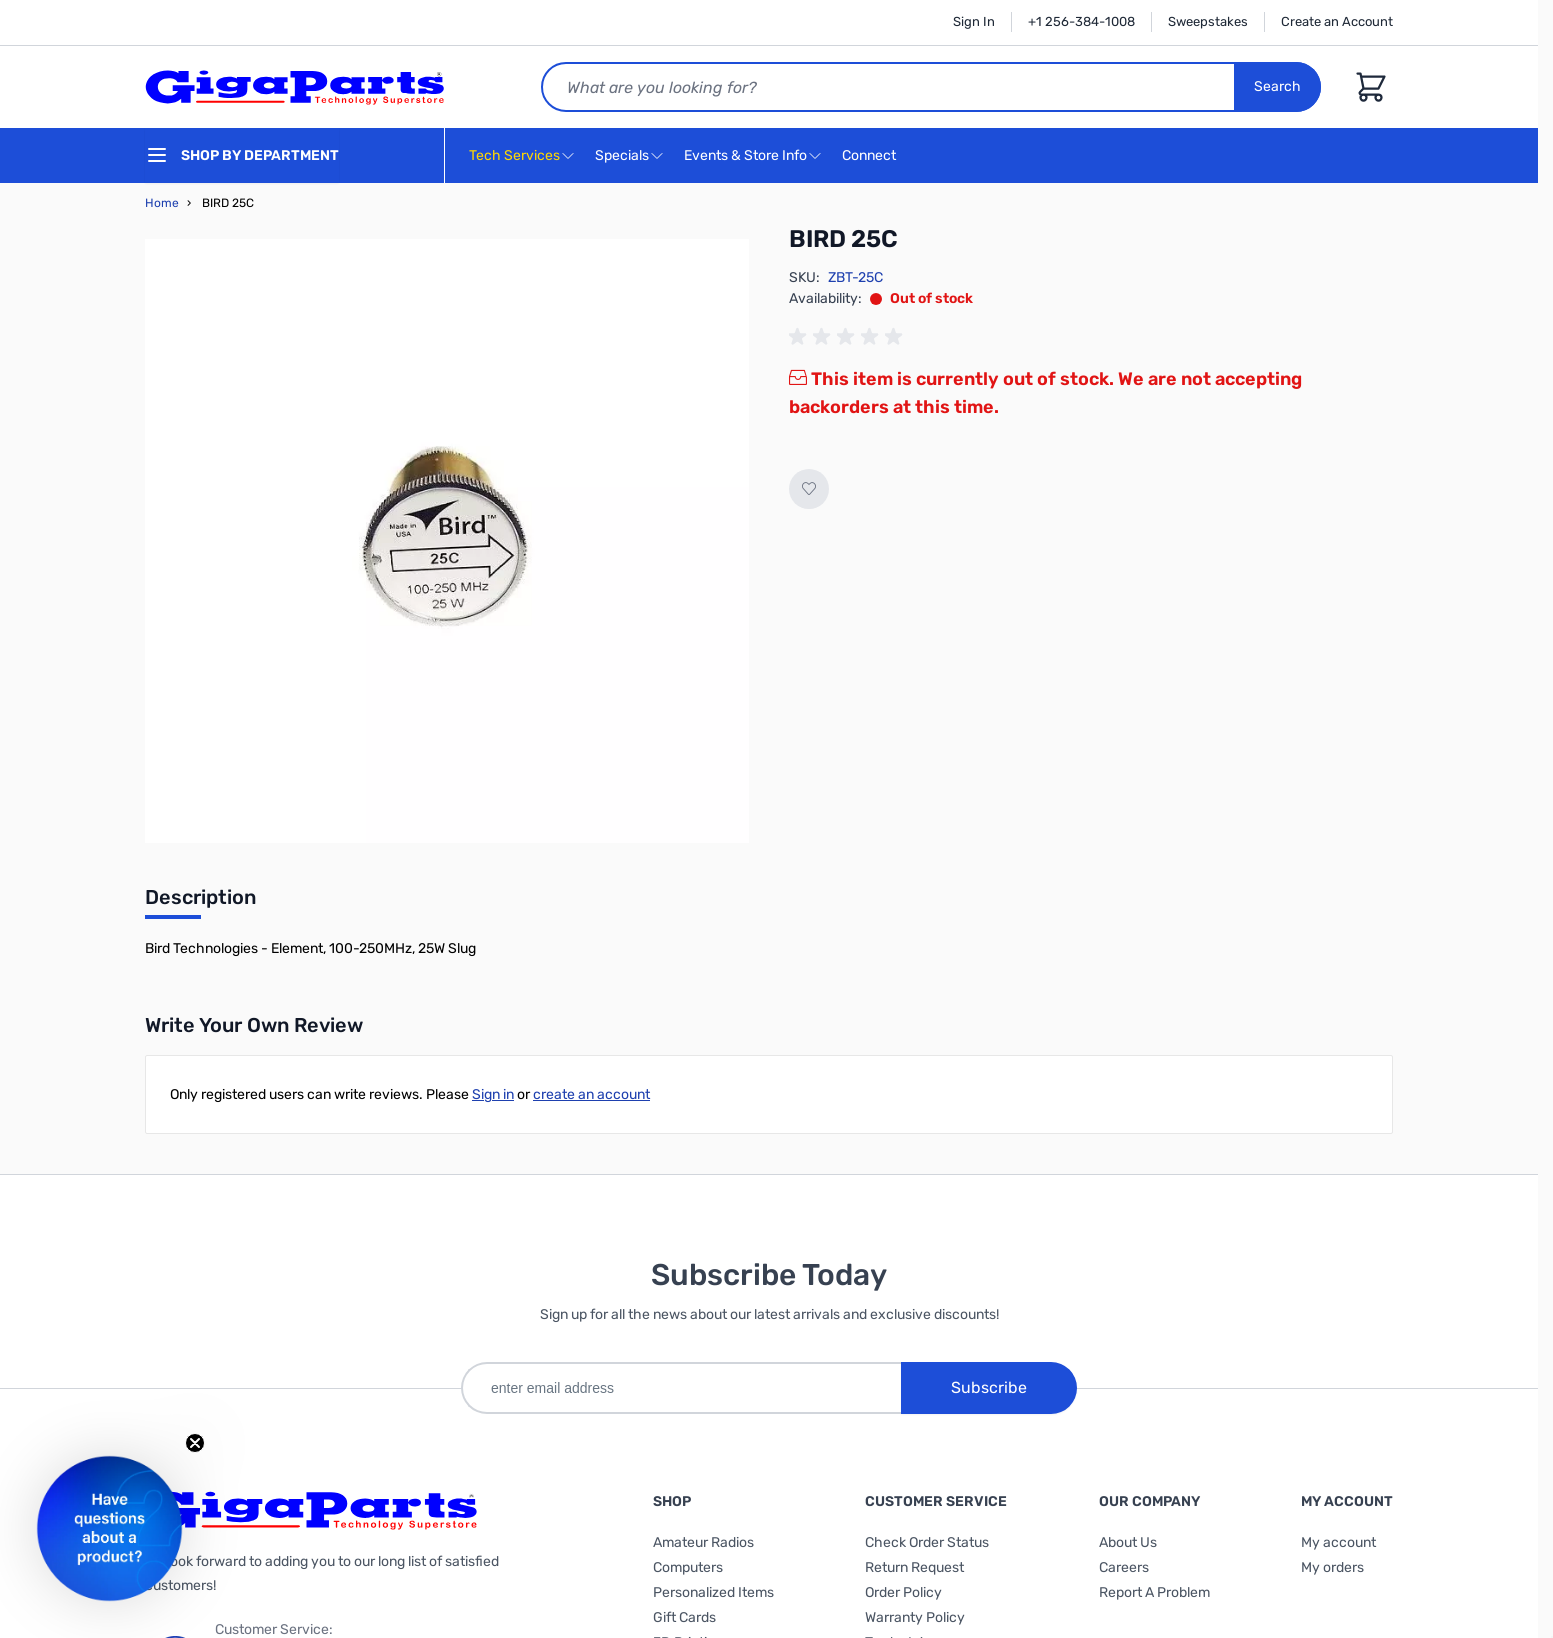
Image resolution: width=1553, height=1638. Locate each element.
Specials (622, 155)
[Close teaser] (195, 1443)
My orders (1332, 1567)
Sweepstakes (1208, 21)
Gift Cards (684, 1617)
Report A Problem (1154, 1592)
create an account (591, 1094)
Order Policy (903, 1592)
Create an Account (1337, 21)
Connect (871, 156)
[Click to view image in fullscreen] (447, 541)
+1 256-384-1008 (1081, 21)
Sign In (974, 21)
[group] (849, 337)
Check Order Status (927, 1542)
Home (162, 203)
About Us (1128, 1542)
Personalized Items (713, 1592)
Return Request (914, 1567)
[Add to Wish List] (809, 489)
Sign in (493, 1094)
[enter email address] (681, 1388)
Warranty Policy (915, 1617)
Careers (1124, 1567)
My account (1338, 1542)
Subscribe (989, 1387)
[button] (109, 1528)
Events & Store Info (745, 155)
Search (1277, 86)
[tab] (200, 903)
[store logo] (295, 87)
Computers (688, 1567)
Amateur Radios (703, 1542)
